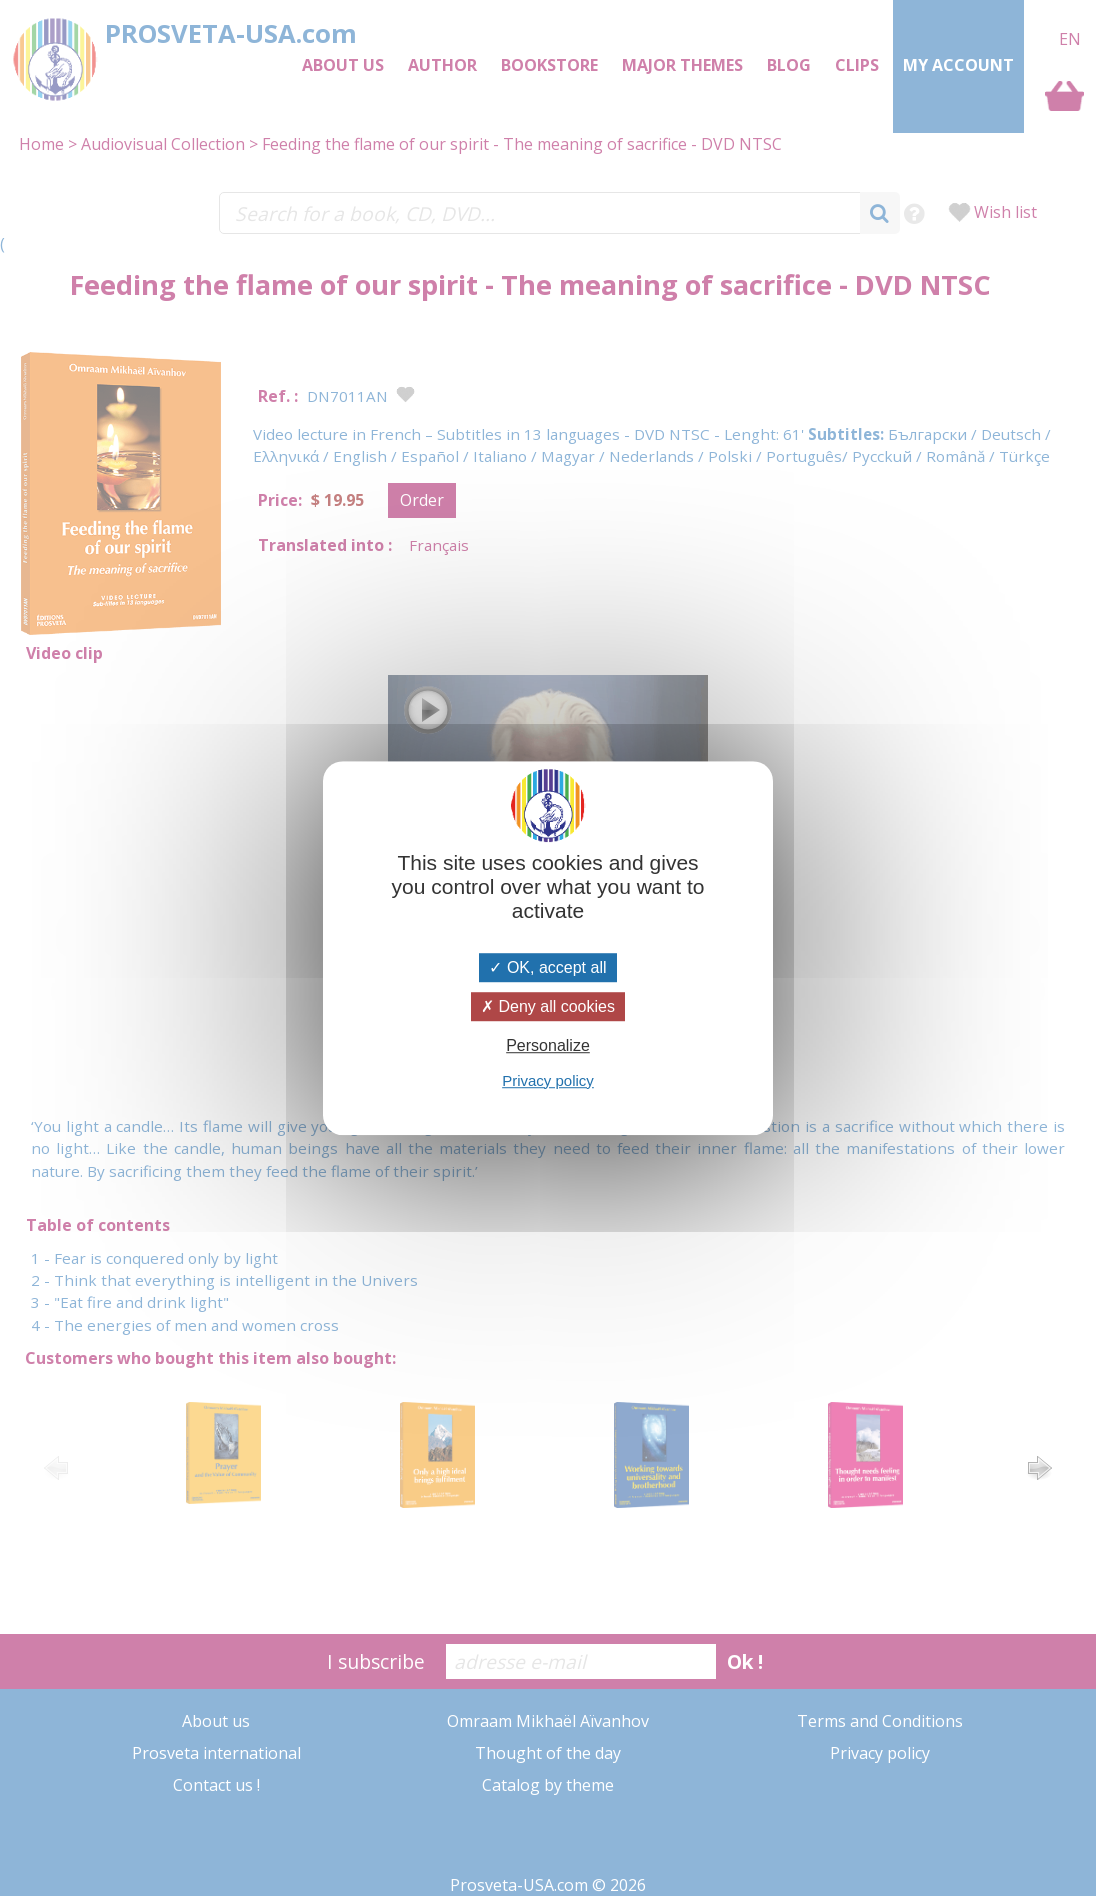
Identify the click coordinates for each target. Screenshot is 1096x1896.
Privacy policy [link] (548, 1080)
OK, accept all (547, 967)
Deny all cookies (548, 1006)
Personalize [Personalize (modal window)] (548, 1046)
